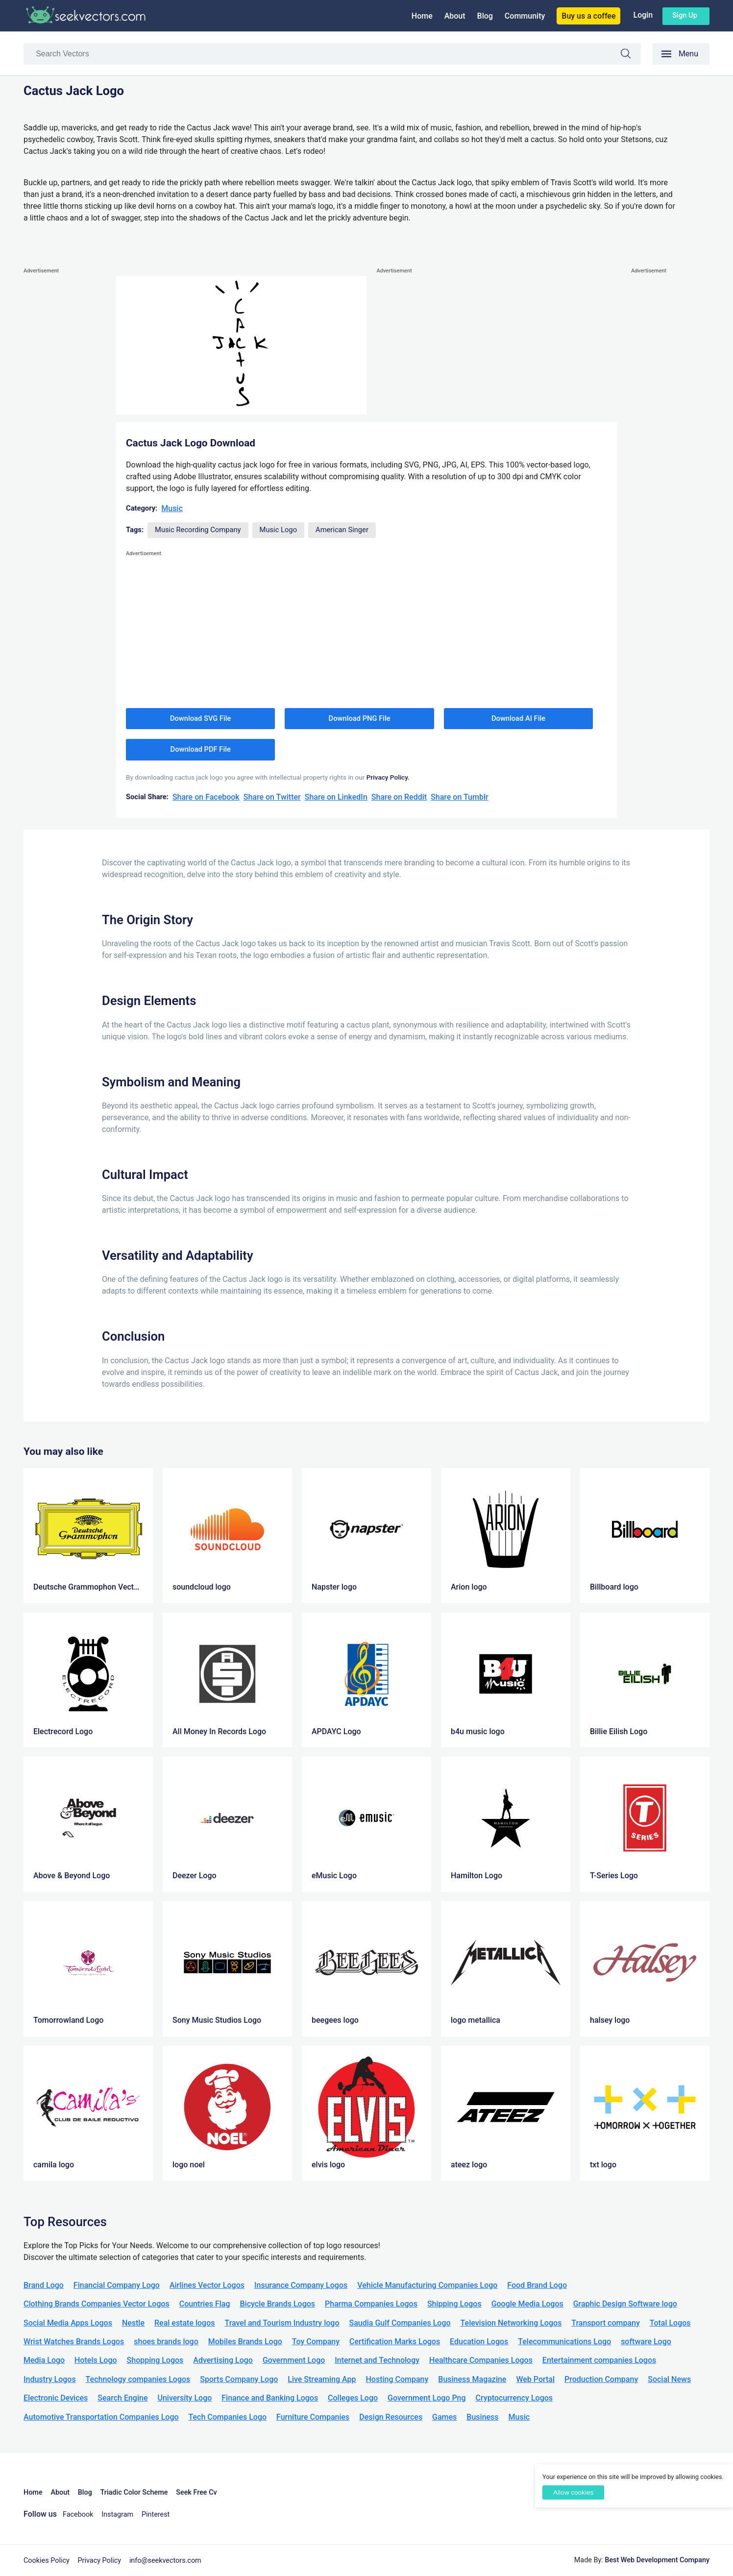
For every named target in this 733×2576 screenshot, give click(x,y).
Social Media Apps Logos (68, 2323)
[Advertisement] (63, 423)
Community (525, 16)
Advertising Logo (223, 2360)
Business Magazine (472, 2379)
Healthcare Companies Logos (481, 2360)
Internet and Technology (377, 2360)
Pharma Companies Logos (371, 2303)
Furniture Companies (312, 2417)
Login (643, 15)
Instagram (117, 2514)
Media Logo (44, 2360)
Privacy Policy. (388, 777)
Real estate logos (184, 2323)
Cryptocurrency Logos (514, 2398)
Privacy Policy (100, 2560)
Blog (485, 16)
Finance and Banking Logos (269, 2398)
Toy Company (316, 2341)
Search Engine (122, 2398)
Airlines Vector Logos (207, 2285)
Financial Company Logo (116, 2285)
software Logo (646, 2341)
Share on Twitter (272, 797)
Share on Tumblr (460, 797)
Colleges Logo (353, 2398)
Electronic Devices (56, 2398)
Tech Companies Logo (228, 2417)
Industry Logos (50, 2379)
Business (482, 2417)
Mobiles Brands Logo (245, 2341)
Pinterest (156, 2514)
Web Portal (535, 2379)
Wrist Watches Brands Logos (74, 2341)
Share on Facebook (206, 797)
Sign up (684, 15)
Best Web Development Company (657, 2560)
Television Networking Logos (511, 2323)
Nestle (133, 2323)
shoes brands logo (166, 2341)
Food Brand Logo (537, 2285)
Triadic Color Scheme (134, 2492)
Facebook (78, 2514)
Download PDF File (201, 749)
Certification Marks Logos (394, 2341)
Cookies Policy (47, 2560)
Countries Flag (204, 2303)
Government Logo (294, 2360)
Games (444, 2417)
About (454, 16)
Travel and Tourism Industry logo (281, 2323)
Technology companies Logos (138, 2379)
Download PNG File (360, 718)
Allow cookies (573, 2492)
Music (172, 508)
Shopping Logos (155, 2360)
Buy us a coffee (588, 16)
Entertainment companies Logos (599, 2360)
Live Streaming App (322, 2379)
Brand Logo (44, 2285)
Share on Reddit (399, 797)
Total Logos (670, 2323)
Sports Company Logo (239, 2379)
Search (630, 55)
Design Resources (390, 2417)
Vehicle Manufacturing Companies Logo (427, 2285)
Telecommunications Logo (564, 2341)
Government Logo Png (427, 2398)
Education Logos (479, 2341)
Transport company (605, 2323)
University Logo (184, 2398)
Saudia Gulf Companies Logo (399, 2323)
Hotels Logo (95, 2360)
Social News (669, 2379)
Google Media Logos (527, 2303)
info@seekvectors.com (165, 2560)
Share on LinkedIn (336, 797)
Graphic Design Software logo (625, 2303)
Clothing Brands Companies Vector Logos (97, 2303)
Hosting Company (397, 2379)
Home (422, 16)
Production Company (601, 2379)
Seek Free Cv (196, 2492)
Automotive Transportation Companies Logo (101, 2417)
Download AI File (518, 718)
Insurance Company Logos (300, 2285)
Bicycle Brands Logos (278, 2303)
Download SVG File (200, 718)
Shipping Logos (454, 2303)
